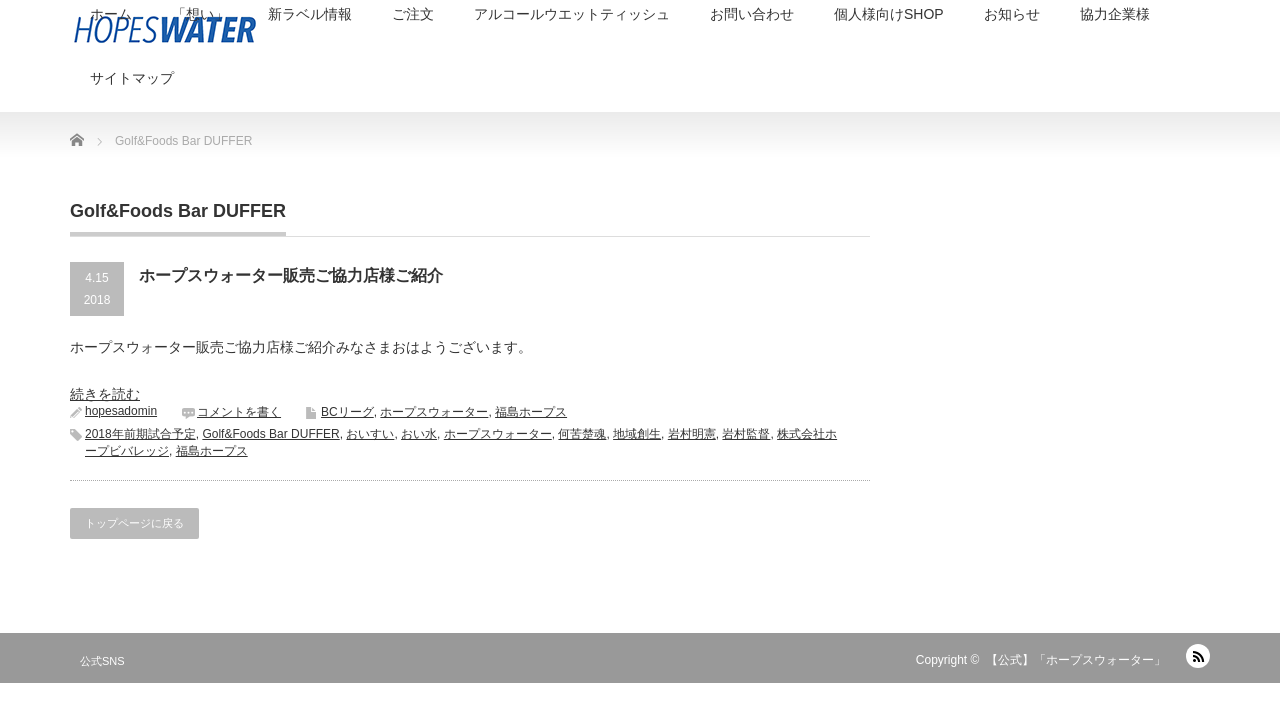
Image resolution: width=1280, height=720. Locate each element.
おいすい (370, 434)
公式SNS (102, 661)
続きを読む (105, 394)
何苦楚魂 (582, 434)
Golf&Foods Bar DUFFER (270, 434)
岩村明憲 (692, 434)
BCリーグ (347, 412)
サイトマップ (132, 78)
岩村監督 (746, 434)
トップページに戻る (134, 523)
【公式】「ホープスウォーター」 (1076, 660)
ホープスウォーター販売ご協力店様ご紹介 (291, 275)
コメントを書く (239, 412)
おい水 (419, 434)
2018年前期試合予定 (140, 434)
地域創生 (637, 434)
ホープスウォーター (434, 412)
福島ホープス (531, 412)
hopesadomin (121, 411)
